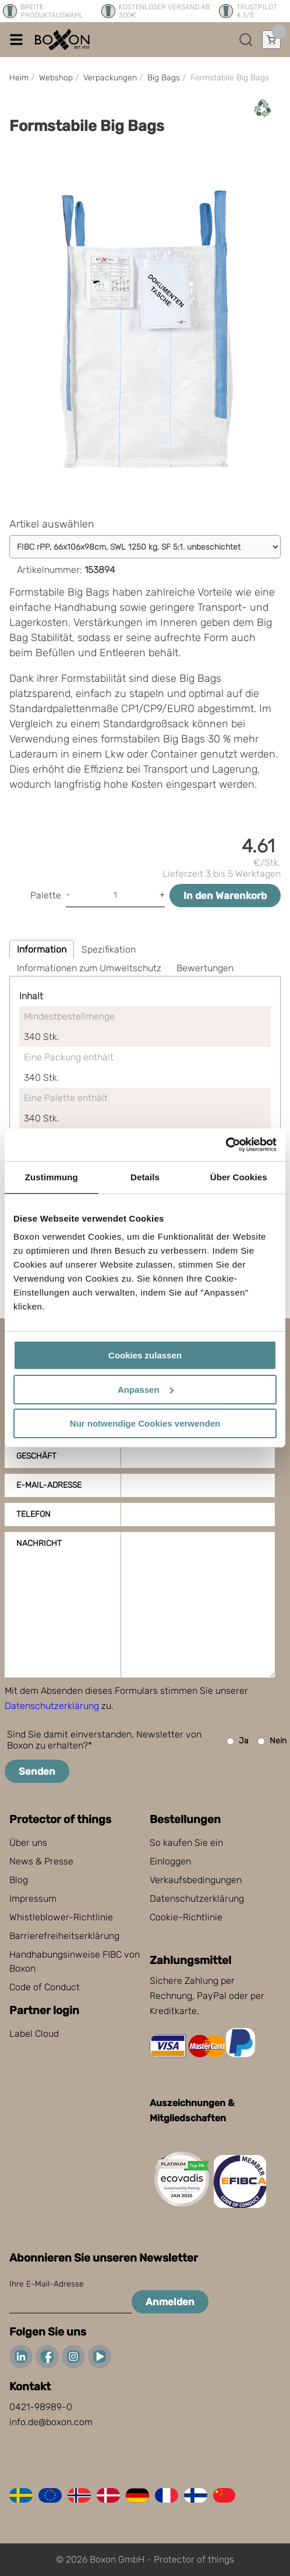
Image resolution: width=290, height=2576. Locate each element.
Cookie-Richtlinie (186, 1917)
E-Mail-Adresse (49, 1485)
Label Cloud (34, 2033)
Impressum (32, 1898)
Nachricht (39, 1543)
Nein (272, 1741)
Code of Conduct (44, 1987)
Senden (37, 1771)
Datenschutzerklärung (52, 1705)
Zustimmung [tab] (51, 1177)
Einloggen (170, 1861)
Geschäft (36, 1456)
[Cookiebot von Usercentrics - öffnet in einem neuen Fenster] (226, 1144)
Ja (238, 1741)
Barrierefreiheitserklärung (64, 1935)
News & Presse (41, 1861)
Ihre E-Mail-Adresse (46, 2284)
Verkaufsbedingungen (196, 1879)
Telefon (33, 1514)
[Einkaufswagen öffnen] (271, 39)
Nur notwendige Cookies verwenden (145, 1423)
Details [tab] (145, 1177)
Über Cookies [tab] (238, 1177)
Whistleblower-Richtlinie (61, 1917)
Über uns (28, 1842)
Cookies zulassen (145, 1355)
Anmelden (170, 2302)
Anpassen (146, 1390)
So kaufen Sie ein (186, 1842)
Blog (18, 1879)
